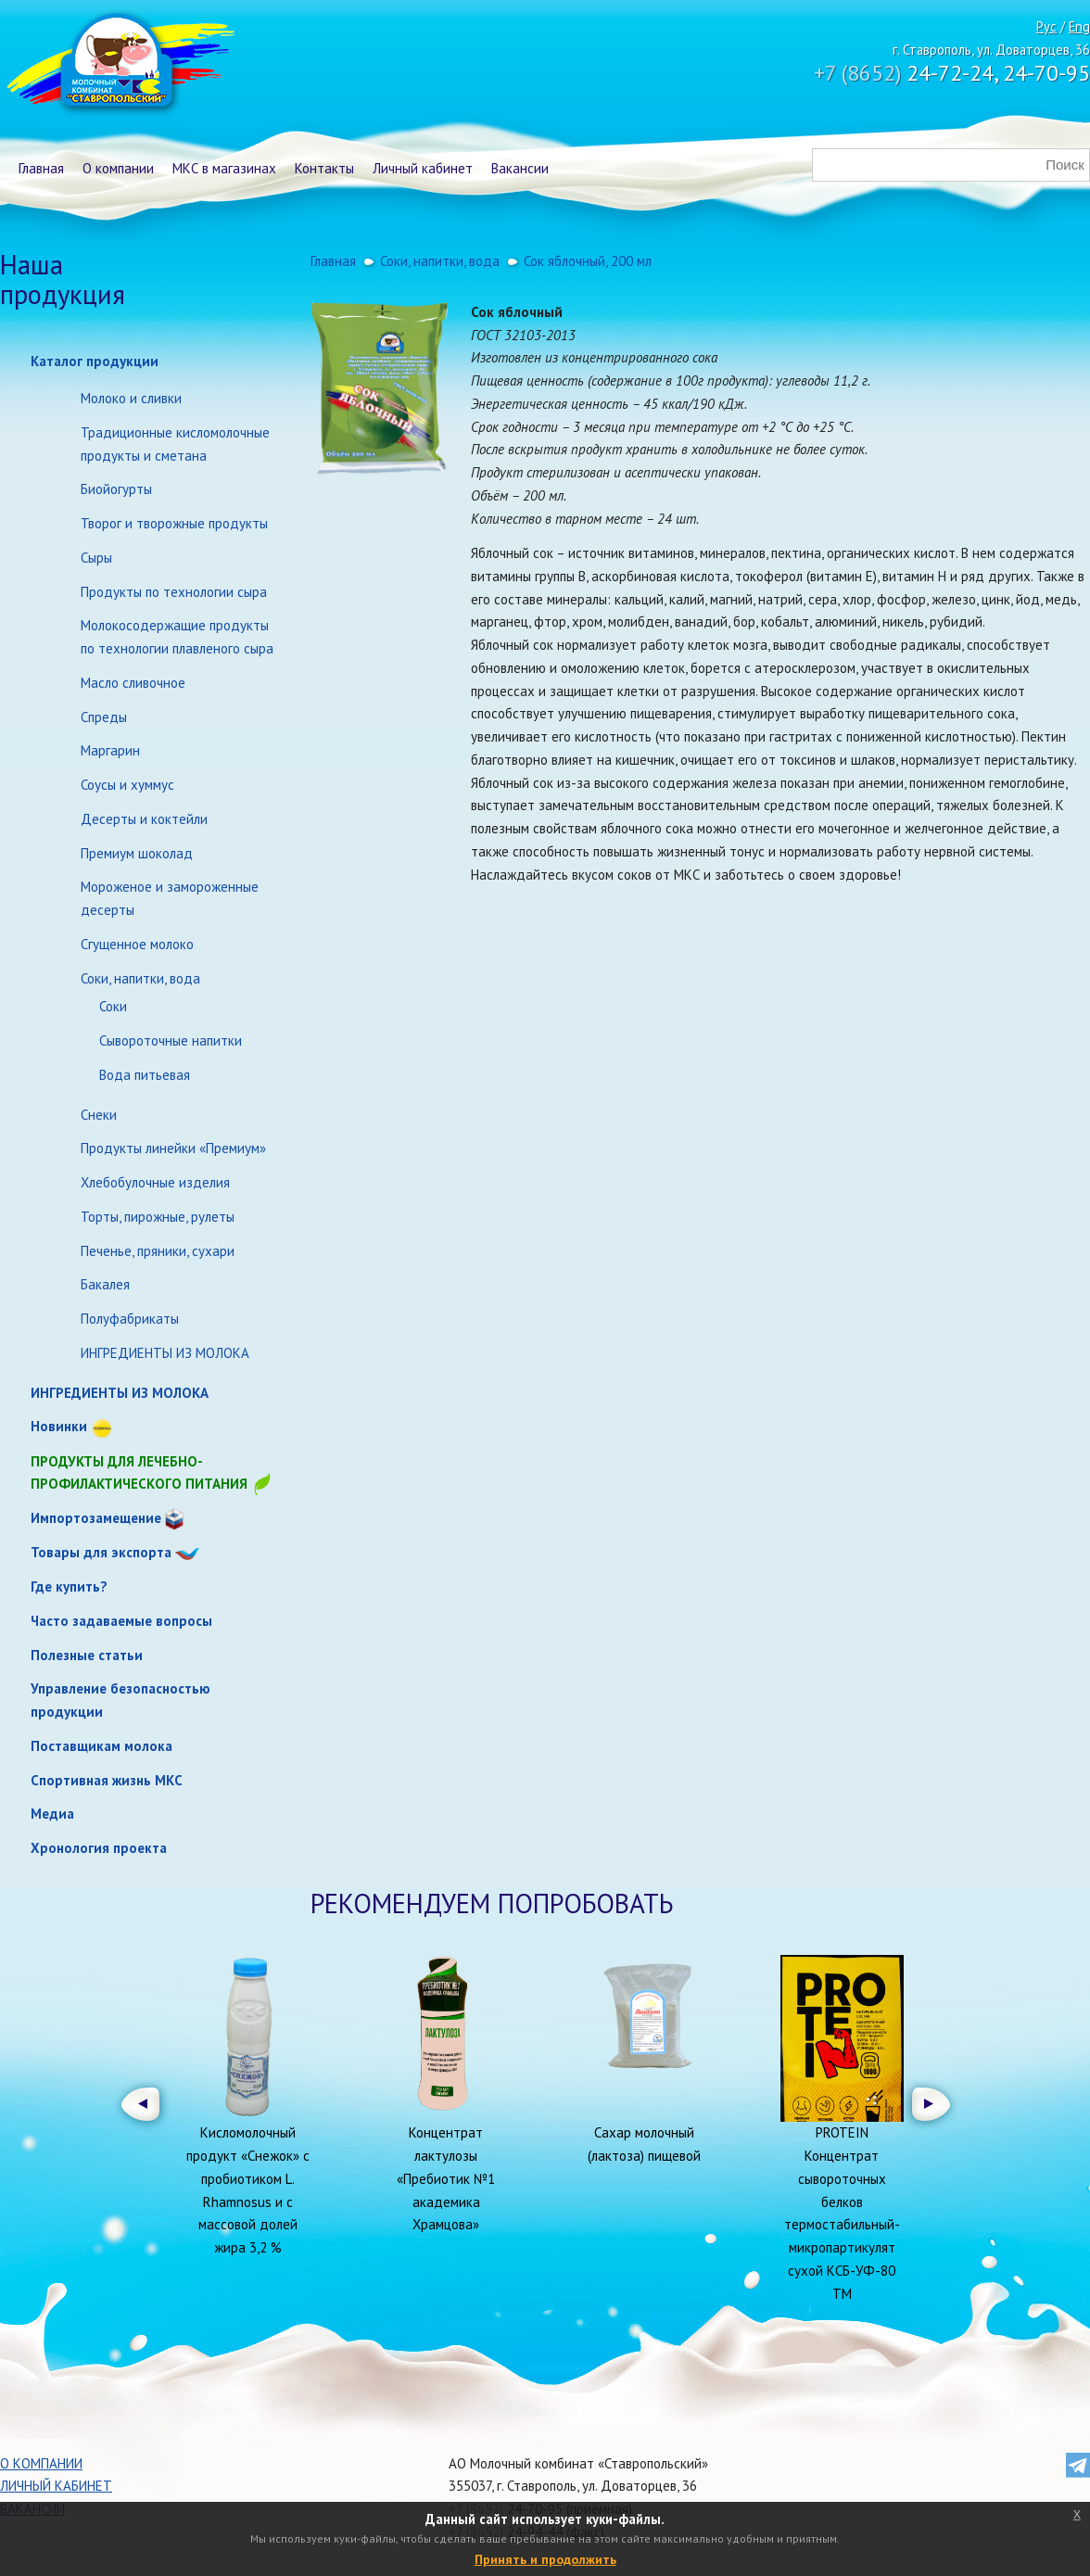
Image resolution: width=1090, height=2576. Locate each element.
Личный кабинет (423, 168)
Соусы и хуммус (127, 784)
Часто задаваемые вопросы (121, 1621)
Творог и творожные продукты (174, 523)
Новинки (59, 1426)
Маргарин (110, 750)
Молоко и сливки (131, 398)
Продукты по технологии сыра (174, 592)
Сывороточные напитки (170, 1040)
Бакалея (105, 1284)
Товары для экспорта (101, 1552)
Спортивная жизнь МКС (107, 1780)
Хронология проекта (99, 1848)
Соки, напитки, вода (140, 978)
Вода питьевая (144, 1075)
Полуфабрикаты (130, 1318)
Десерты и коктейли (144, 819)
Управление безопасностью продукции (120, 1700)
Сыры (96, 557)
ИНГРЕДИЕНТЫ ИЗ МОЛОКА (165, 1353)
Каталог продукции (94, 361)
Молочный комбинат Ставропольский (119, 65)
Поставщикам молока (101, 1746)
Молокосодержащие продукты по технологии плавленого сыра (177, 636)
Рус (1046, 26)
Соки (113, 1006)
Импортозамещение (96, 1518)
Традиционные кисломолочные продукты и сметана (175, 444)
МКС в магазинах (224, 168)
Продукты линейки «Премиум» (173, 1148)
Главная (41, 168)
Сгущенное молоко (137, 944)
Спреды (104, 717)
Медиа (52, 1813)
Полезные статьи (87, 1655)
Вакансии (520, 168)
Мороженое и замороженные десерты (170, 898)
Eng (1079, 26)
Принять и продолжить (545, 2559)
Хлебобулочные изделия (155, 1182)
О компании (118, 168)
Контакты (324, 168)
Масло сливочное (133, 683)
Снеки (99, 1114)
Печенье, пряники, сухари (157, 1251)
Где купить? (69, 1586)
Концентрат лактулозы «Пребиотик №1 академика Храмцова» (446, 2178)
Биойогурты (116, 489)
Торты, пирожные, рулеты (157, 1216)
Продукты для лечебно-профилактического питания (152, 1474)
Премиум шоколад (137, 853)
